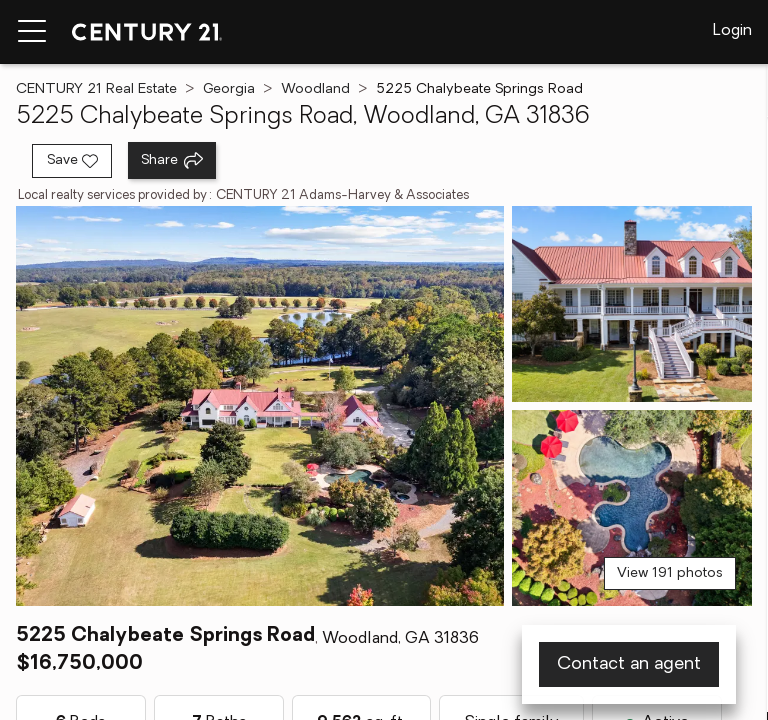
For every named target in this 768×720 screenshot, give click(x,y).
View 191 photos (670, 573)
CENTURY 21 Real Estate (96, 89)
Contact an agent (629, 664)
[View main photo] (260, 406)
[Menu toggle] (32, 32)
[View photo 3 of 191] (632, 508)
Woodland (315, 89)
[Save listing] (72, 161)
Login (732, 31)
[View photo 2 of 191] (632, 304)
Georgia (229, 89)
